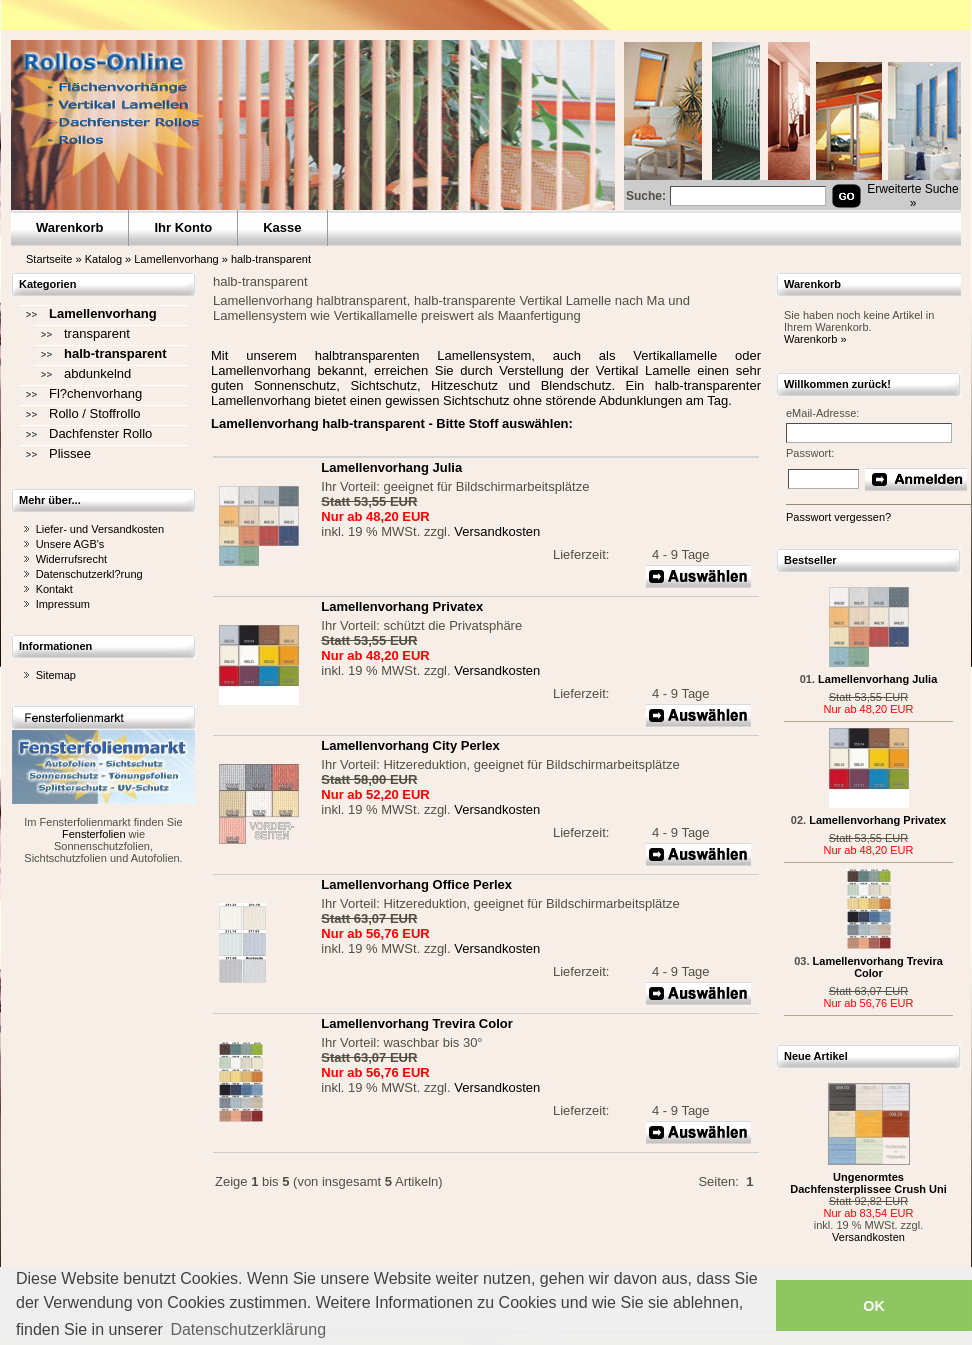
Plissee (70, 453)
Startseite (49, 259)
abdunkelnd (97, 373)
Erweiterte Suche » (912, 196)
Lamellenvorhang (176, 259)
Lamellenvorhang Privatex (877, 820)
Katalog (103, 259)
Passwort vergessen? (838, 517)
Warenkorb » (815, 339)
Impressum (63, 604)
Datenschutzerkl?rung (89, 574)
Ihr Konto (183, 227)
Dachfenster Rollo (100, 433)
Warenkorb (69, 227)
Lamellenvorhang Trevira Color (878, 967)
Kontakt (54, 589)
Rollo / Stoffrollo (95, 413)
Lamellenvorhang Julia (877, 679)
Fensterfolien (94, 834)
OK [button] (874, 1306)
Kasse (282, 227)
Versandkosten (497, 531)
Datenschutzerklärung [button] (248, 1329)
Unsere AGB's (70, 544)
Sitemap (56, 675)
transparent (97, 333)
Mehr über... (50, 500)
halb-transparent (271, 259)
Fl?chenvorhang (95, 393)
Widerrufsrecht (72, 559)
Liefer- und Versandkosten (100, 529)
